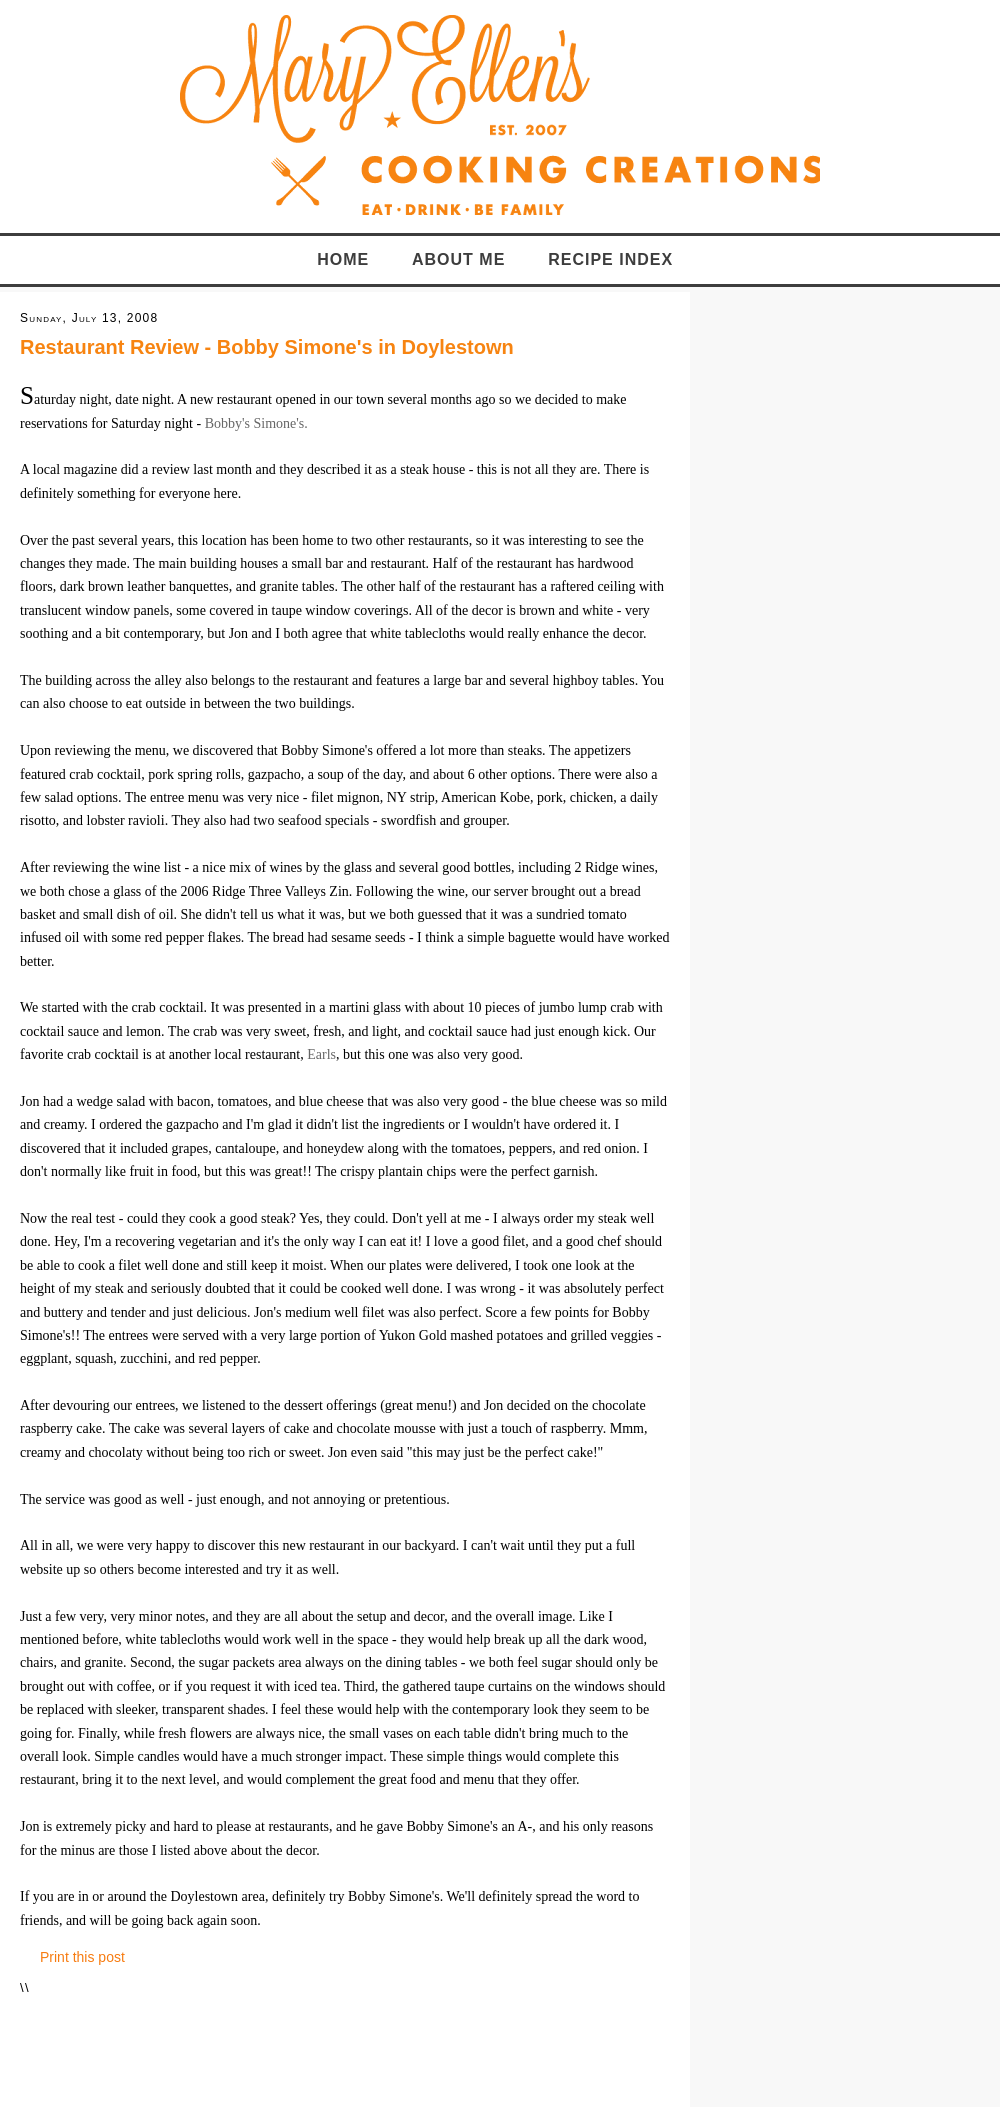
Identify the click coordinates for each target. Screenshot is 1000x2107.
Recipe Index (610, 259)
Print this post (82, 1957)
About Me (458, 259)
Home (343, 259)
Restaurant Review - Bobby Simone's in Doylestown (267, 347)
